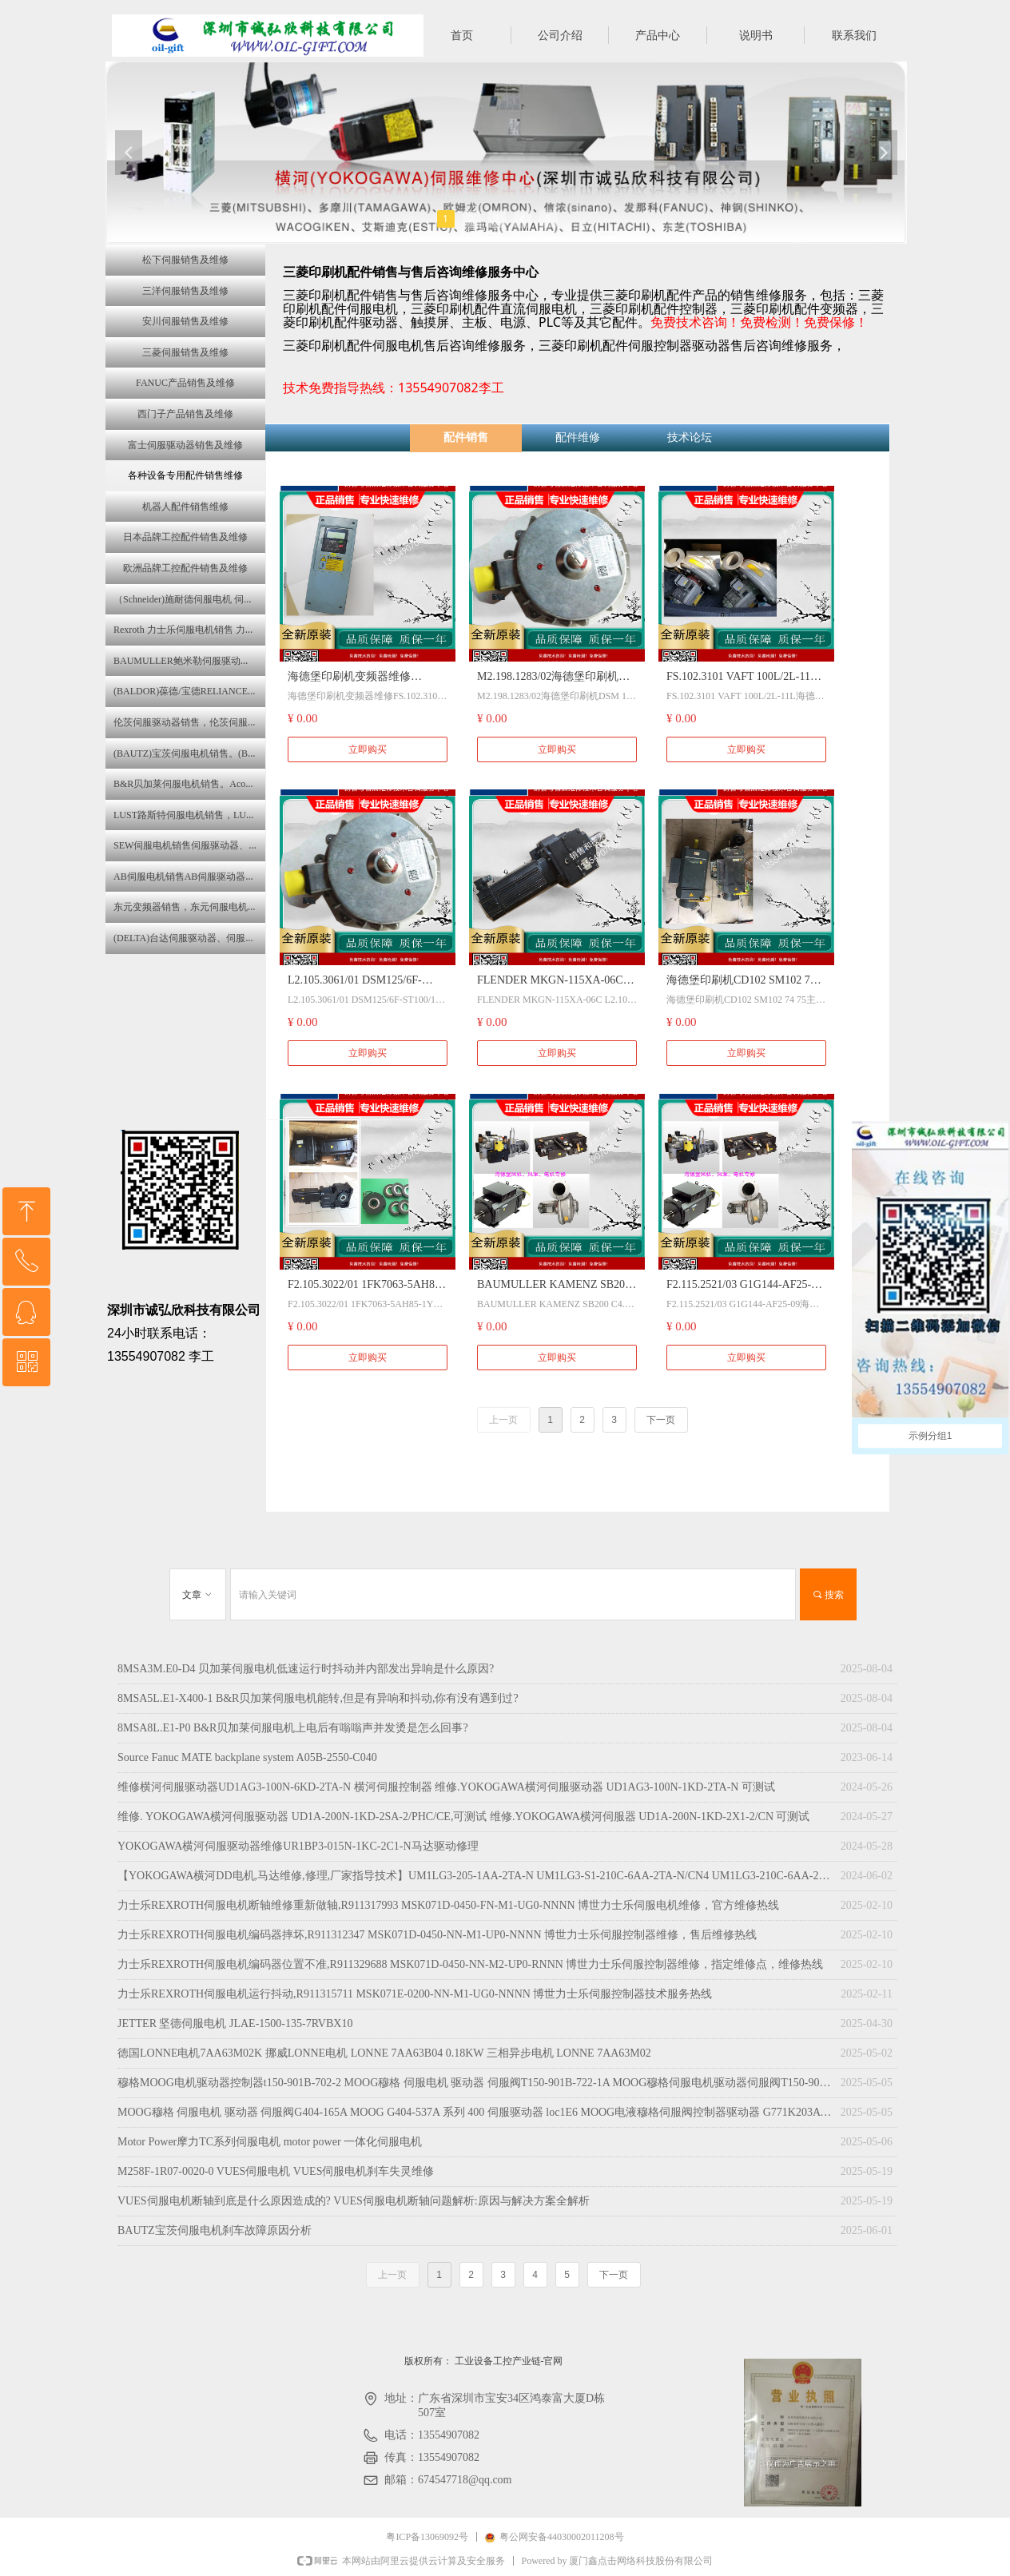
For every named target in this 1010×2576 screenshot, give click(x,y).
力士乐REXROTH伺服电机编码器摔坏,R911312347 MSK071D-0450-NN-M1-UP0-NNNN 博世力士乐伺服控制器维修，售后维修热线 (437, 1935)
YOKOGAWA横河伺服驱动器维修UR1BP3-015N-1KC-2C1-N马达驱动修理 (298, 1846)
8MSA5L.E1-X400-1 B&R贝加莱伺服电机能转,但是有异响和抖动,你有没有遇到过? (318, 1698)
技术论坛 (689, 437)
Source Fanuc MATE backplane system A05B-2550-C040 (247, 1757)
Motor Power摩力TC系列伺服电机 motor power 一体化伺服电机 (269, 2142)
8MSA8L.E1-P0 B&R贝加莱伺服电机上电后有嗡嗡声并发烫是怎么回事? (292, 1728)
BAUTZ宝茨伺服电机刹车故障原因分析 (214, 2230)
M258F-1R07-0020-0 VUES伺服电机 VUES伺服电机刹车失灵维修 (275, 2171)
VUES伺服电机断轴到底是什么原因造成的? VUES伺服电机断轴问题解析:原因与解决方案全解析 (353, 2201)
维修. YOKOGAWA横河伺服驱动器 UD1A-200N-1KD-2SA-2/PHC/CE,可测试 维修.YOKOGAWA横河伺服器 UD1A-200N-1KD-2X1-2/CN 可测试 (463, 1817)
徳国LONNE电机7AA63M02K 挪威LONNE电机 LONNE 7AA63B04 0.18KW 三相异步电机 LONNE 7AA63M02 (384, 2053)
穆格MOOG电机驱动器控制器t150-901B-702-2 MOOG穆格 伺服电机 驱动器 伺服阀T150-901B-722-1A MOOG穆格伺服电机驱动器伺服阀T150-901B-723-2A (475, 2083)
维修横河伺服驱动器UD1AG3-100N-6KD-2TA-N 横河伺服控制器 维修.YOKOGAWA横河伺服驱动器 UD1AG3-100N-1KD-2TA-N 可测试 (446, 1787)
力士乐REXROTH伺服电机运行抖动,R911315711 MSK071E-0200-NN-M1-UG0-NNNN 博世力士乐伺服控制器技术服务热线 (414, 1994)
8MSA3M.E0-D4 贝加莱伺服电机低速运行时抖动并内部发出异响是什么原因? (305, 1669)
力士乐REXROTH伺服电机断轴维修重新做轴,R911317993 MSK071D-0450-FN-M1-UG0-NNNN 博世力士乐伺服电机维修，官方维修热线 (448, 1905)
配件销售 (465, 437)
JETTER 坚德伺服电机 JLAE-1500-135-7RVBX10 (234, 2023)
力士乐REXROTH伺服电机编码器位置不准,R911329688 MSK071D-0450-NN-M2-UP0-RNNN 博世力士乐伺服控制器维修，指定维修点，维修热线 (470, 1964)
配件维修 (577, 437)
